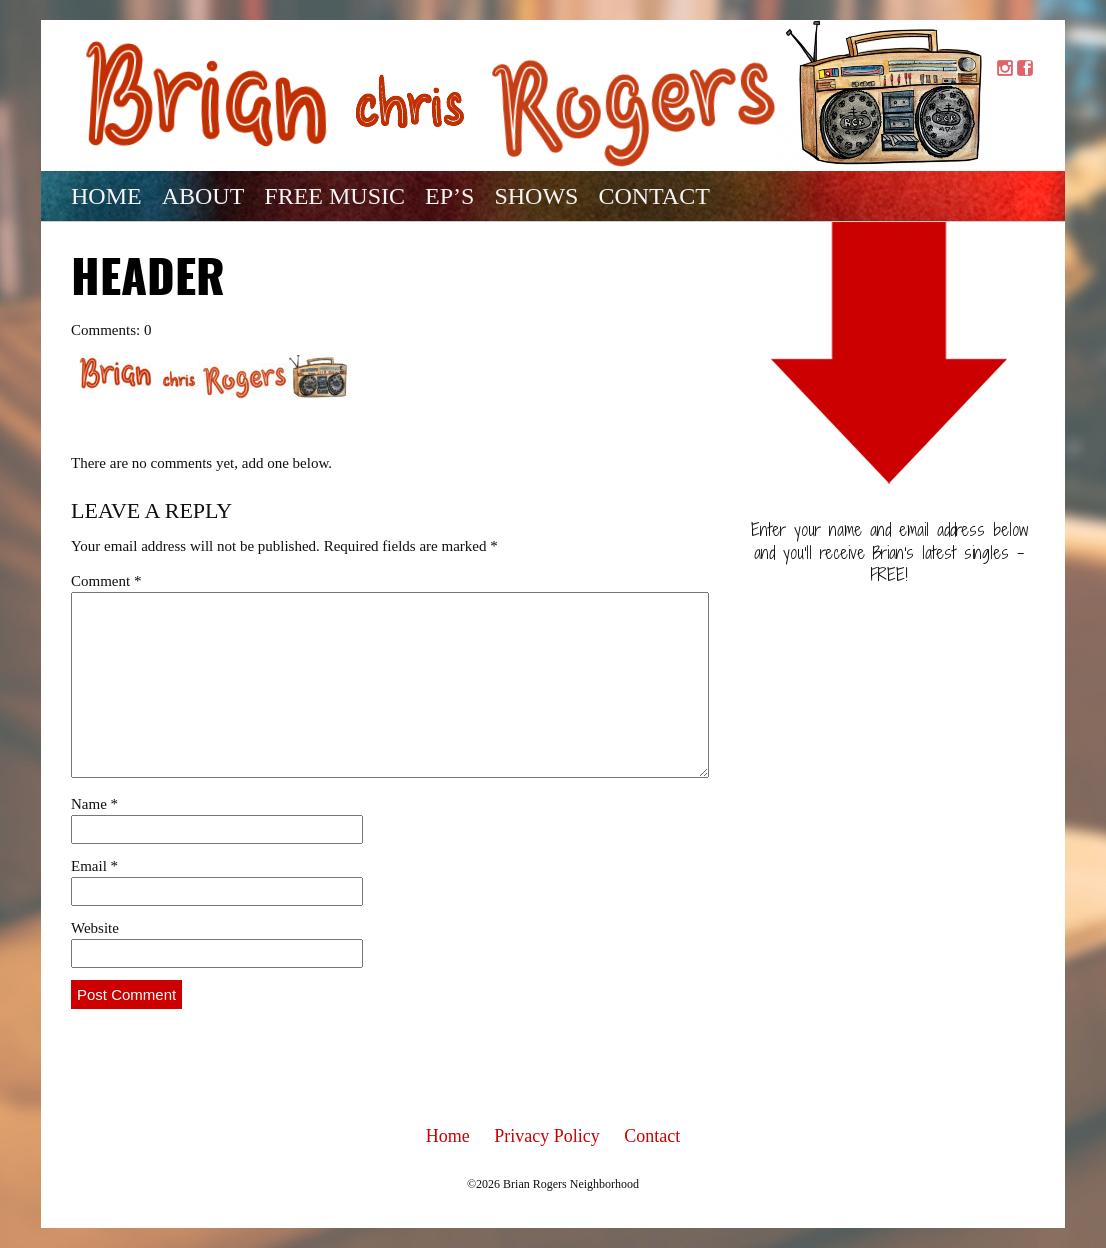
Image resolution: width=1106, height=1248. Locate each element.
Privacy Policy (547, 1136)
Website (95, 928)
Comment (106, 581)
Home (106, 196)
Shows (536, 196)
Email (94, 866)
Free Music (334, 196)
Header (148, 281)
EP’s (449, 196)
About (203, 196)
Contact (653, 196)
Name (94, 804)
